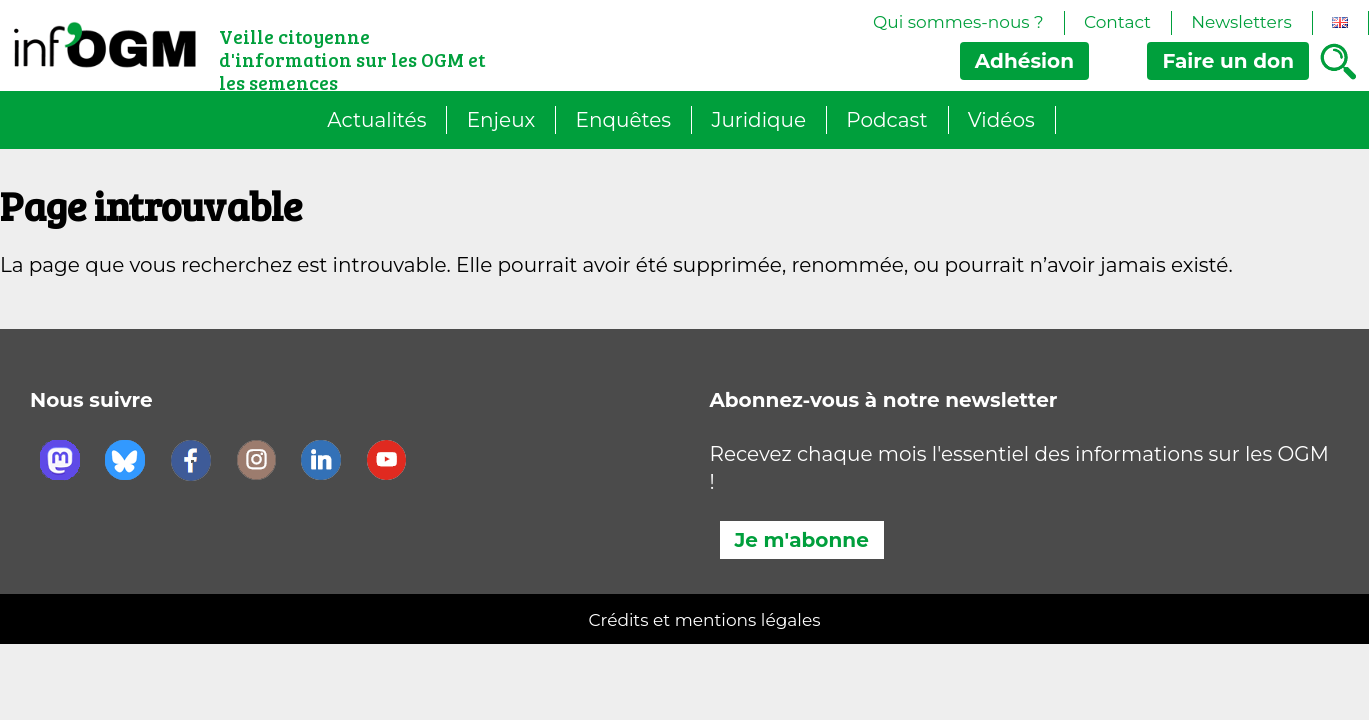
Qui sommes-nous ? (958, 22)
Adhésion (1024, 61)
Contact (1117, 22)
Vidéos (1001, 120)
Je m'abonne (802, 540)
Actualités (376, 120)
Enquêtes (624, 120)
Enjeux (501, 120)
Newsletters (1241, 22)
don (1228, 61)
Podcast (886, 120)
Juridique (758, 120)
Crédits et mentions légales (705, 620)
